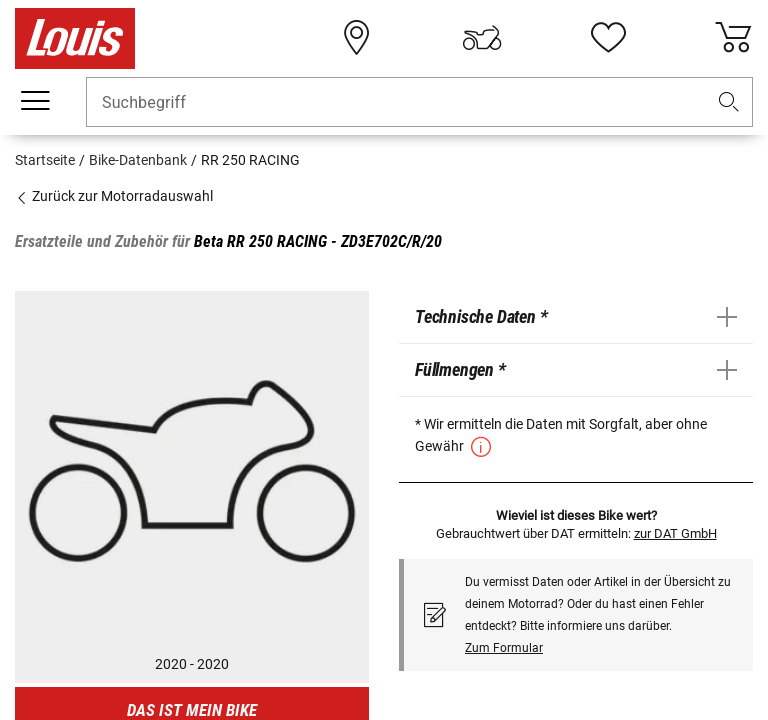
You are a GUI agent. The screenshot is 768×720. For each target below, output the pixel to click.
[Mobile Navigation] (35, 101)
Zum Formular (504, 648)
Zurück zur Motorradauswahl (114, 196)
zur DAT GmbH (675, 533)
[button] (729, 102)
